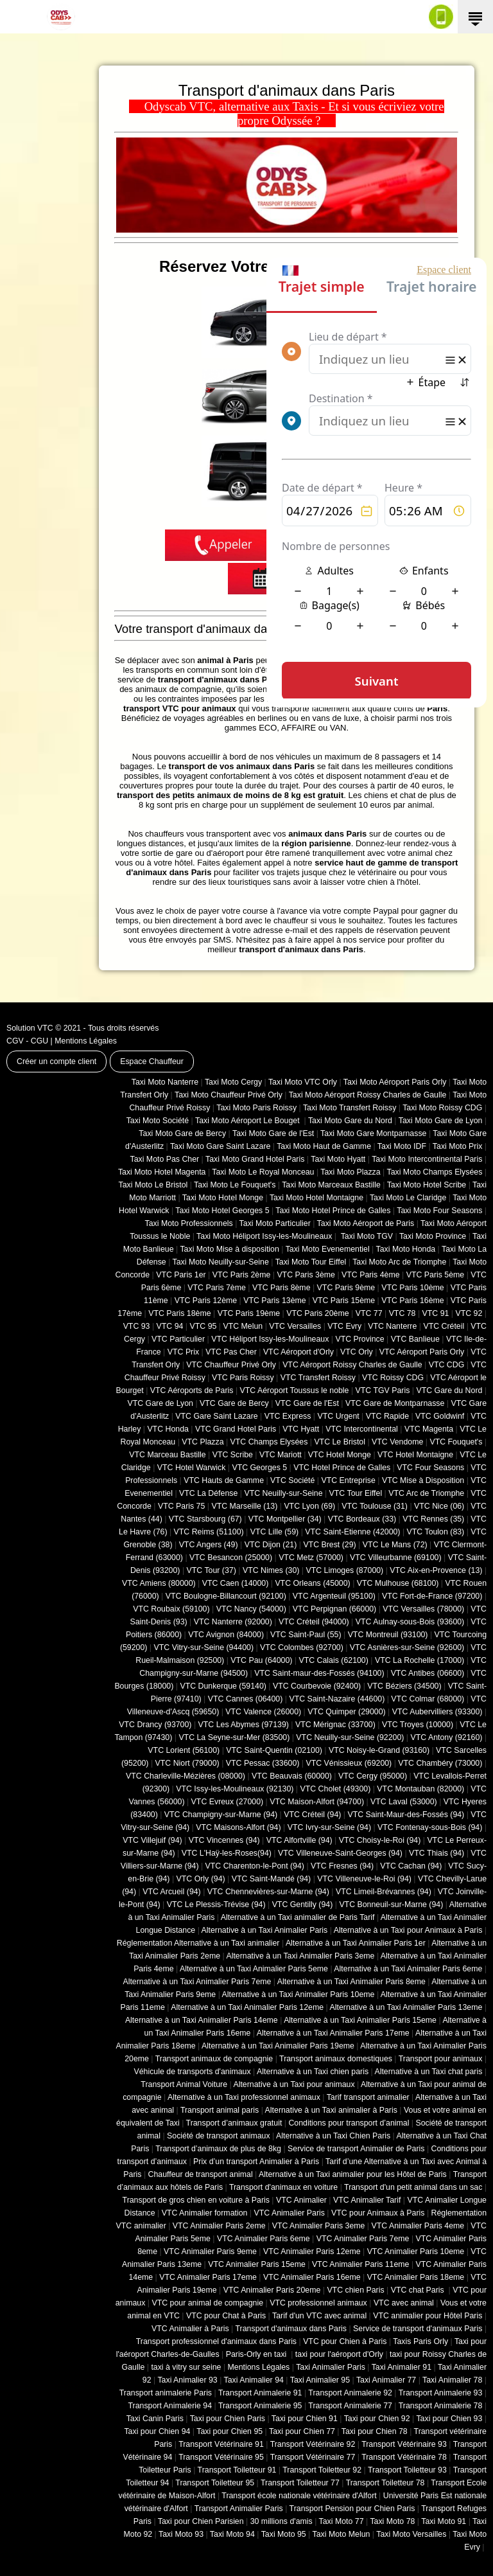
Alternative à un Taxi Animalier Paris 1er (356, 1943)
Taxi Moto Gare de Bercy (182, 1133)
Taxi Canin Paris (155, 2418)
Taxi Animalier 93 (187, 2380)
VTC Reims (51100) (209, 1531)
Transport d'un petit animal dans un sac (413, 2187)
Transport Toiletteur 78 (385, 2482)
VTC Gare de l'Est (307, 1403)
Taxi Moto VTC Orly (302, 1082)
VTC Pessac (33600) (263, 1763)
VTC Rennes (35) (433, 1519)
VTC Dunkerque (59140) (223, 1686)
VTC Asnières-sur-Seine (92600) (407, 1647)
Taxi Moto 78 (392, 2521)
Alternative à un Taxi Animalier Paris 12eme (247, 2007)
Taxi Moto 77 (341, 2521)
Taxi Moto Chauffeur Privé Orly (228, 1094)
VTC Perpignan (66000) (334, 1608)
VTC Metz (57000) (311, 1557)
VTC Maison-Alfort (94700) (317, 1801)
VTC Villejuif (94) (152, 1840)
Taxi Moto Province (432, 1236)
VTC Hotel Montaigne (415, 1454)
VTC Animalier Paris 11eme (361, 2264)
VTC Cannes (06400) (245, 1698)
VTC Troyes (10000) (417, 1724)
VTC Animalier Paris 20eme (272, 2290)
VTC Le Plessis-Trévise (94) (216, 1904)
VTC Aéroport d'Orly (298, 1351)
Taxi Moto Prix (458, 1146)
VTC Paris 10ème (412, 1287)
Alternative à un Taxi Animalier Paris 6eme (408, 1968)
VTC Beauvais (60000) (292, 1776)
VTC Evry (344, 1326)
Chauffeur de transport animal (200, 2174)
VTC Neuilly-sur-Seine (283, 1493)
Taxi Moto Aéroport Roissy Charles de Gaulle (368, 1094)
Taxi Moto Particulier (275, 1223)
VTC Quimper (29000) (346, 1711)
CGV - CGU (27, 1040)
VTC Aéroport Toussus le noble (294, 1390)
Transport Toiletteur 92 (321, 2469)
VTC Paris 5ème (435, 1274)
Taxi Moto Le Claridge (408, 1197)
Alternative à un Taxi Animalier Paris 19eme (278, 2045)
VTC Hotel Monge (339, 1454)
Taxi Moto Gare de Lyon (441, 1120)
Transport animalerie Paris (165, 2392)
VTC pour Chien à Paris (344, 2341)
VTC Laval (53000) (403, 1801)
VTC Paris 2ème (241, 1274)
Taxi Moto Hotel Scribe (427, 1184)
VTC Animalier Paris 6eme (263, 2238)
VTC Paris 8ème (281, 1287)
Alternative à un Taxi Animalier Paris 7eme (197, 1981)
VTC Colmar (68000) (427, 1698)
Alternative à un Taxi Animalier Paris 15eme (360, 2020)
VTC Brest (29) (329, 1544)
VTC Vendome (397, 1441)
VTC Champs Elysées (269, 1441)
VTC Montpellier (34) (285, 1519)
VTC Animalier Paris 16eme (312, 2277)
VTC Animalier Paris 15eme (257, 2264)
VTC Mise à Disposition (423, 1480)
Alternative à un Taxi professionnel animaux (244, 2097)
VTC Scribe (232, 1454)
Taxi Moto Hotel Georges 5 (222, 1210)
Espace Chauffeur (152, 1061)
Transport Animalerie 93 (441, 2392)
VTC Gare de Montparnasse (394, 1403)
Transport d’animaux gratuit (234, 2123)
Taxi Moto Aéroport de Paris (366, 1223)
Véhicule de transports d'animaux (192, 2071)
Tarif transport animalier (368, 2097)
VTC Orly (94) (201, 1878)
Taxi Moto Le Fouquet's (234, 1184)
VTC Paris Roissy (243, 1377)
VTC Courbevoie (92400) (317, 1686)
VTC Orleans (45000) (312, 1583)
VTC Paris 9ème (346, 1287)
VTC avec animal (404, 2302)
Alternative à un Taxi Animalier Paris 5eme (254, 1968)
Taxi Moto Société (157, 1120)
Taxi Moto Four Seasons (439, 1210)
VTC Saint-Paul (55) (305, 1634)
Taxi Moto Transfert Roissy (349, 1107)
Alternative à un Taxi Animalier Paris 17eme (333, 2033)
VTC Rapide (387, 1416)
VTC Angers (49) (208, 1544)
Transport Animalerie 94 (170, 2405)
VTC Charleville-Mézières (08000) (185, 1776)
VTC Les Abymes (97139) (243, 1724)
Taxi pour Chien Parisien (201, 2521)
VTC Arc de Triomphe (426, 1493)
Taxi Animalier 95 (320, 2380)
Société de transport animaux (218, 2135)
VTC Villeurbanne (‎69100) (396, 1557)
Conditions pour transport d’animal (348, 2123)
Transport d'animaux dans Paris (291, 2328)
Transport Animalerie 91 (260, 2392)
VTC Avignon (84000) (226, 1634)
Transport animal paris (219, 2110)
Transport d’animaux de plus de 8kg (218, 2148)
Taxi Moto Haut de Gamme (324, 1146)
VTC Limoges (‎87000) (344, 1570)
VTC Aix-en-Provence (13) (436, 1570)
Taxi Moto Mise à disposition (229, 1249)
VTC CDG (447, 1364)
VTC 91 (435, 1313)
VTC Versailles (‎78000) (423, 1608)
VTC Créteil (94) (312, 1814)
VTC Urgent (338, 1416)
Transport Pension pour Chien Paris (352, 2508)
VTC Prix (183, 1351)
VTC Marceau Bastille (167, 1454)
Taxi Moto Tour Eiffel (311, 1261)
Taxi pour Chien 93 (449, 2418)
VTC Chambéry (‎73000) (440, 1763)
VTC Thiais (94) (436, 1853)
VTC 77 (369, 1313)
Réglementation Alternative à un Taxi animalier (198, 1943)
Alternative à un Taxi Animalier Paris (265, 1930)
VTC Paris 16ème (412, 1300)
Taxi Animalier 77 (386, 2380)
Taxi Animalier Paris (330, 2367)
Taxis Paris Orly (420, 2341)
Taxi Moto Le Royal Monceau (263, 1172)
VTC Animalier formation (205, 2212)
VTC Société (292, 1480)
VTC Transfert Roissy (318, 1377)
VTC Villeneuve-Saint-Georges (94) (340, 1853)
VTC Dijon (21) (271, 1544)
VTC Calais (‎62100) (333, 1660)
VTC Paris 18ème (179, 1313)
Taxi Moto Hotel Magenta (162, 1172)
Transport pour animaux (441, 2058)
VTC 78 (402, 1313)
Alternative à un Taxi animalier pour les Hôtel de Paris (353, 2174)
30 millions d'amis (281, 2521)
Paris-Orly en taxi (257, 2354)
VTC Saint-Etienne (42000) (352, 1531)
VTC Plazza (202, 1441)
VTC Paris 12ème (206, 1300)
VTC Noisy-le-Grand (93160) (379, 1750)
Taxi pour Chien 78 (375, 2431)
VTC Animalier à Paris (190, 2328)
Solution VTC (29, 1028)
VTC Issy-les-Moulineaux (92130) (234, 1788)
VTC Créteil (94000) (314, 1621)
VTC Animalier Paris (289, 2212)
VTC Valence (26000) (263, 1711)
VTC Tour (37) (211, 1570)
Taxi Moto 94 (232, 2534)
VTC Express (287, 1416)
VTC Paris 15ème (344, 1300)
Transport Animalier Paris (239, 2508)
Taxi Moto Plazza (350, 1172)
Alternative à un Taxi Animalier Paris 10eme (298, 1994)
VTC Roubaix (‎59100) (171, 1608)
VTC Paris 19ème (249, 1313)
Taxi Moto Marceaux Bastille (331, 1184)
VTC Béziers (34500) (404, 1686)
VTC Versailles (295, 1326)
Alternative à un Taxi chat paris (428, 2071)
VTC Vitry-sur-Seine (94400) (204, 1647)
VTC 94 (170, 1326)
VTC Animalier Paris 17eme (208, 2277)
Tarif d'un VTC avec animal (319, 2315)
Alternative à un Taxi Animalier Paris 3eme (300, 1955)
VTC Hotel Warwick (191, 1467)
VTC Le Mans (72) (395, 1544)
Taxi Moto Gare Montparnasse (373, 1133)
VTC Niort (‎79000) (187, 1763)
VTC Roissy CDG (393, 1377)
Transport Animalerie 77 (350, 2405)
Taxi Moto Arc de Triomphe (399, 1261)
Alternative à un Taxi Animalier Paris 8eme (351, 1981)
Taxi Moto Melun (341, 2534)
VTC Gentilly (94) (302, 1904)
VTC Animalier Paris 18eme (416, 2277)
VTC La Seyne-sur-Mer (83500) (234, 1737)
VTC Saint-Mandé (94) (271, 1878)
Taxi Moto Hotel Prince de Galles (332, 1210)
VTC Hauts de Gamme (224, 1480)
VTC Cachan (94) (411, 1865)
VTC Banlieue (415, 1339)
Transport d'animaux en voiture (283, 2187)
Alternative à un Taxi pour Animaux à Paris (408, 1930)
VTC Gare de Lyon (160, 1403)
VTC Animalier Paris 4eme (417, 2225)
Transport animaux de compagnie (214, 2058)
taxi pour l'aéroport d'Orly (339, 2354)
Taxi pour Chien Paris (227, 2418)
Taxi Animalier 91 (401, 2367)
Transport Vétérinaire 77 (313, 2457)
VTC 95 (203, 1326)
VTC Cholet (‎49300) (335, 1788)
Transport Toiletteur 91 (237, 2469)
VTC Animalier (301, 2200)
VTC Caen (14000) (235, 1583)
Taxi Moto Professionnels (189, 1223)
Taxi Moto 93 (181, 2534)
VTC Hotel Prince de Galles (341, 1467)
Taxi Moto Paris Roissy (256, 1107)
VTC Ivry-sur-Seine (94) (329, 1827)
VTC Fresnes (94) (342, 1865)
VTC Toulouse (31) (375, 1506)
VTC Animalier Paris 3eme (318, 2225)
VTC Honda (168, 1429)
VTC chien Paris (355, 2290)
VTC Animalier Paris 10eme (416, 2251)
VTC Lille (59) (274, 1531)
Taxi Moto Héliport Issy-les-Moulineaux (264, 1236)
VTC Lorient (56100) (184, 1750)
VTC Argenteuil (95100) (334, 1596)
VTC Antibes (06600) (428, 1673)
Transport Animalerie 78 (441, 2405)
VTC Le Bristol (339, 1441)
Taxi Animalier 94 (254, 2380)
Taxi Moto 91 (443, 2521)
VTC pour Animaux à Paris (377, 2212)
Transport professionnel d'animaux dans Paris (216, 2341)
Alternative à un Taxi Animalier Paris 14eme (201, 2020)
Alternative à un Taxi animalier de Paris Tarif (298, 1917)
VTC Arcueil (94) (172, 1891)
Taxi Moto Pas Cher (164, 1159)
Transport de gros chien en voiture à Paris (196, 2200)
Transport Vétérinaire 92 (313, 2444)
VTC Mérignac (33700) (335, 1724)
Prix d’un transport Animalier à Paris (256, 2161)
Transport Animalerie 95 (260, 2405)
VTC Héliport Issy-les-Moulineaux (270, 1339)
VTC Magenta (428, 1429)
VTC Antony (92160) (447, 1737)
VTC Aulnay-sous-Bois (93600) (410, 1621)
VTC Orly (356, 1351)
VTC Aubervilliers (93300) (437, 1711)
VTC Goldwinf (439, 1416)
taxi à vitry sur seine (186, 2367)
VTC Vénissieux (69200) (349, 1763)
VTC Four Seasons (430, 1467)
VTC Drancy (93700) (155, 1724)
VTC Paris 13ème (274, 1300)
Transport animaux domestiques (335, 2058)
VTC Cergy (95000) (372, 1776)
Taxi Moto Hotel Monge (222, 1197)
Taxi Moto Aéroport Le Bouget (248, 1120)
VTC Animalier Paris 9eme (210, 2251)
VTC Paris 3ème (306, 1274)
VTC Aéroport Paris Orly (421, 1351)
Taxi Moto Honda (406, 1249)
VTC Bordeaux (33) (362, 1519)
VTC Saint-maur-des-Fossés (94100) (319, 1673)
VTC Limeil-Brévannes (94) (383, 1891)
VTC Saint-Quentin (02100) (274, 1750)
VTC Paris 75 (181, 1506)
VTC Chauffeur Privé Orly (231, 1364)
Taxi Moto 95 (283, 2534)
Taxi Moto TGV (365, 1236)
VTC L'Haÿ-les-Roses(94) (227, 1853)
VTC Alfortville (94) (299, 1840)
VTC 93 (136, 1326)
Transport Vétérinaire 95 (221, 2457)
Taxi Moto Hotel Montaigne (316, 1197)
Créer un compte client (56, 1061)
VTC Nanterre (392, 1326)
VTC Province (359, 1339)
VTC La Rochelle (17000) (419, 1660)
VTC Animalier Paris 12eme (312, 2251)
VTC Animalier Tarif (367, 2200)
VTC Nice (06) (439, 1506)
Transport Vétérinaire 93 (404, 2444)
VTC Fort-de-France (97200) (432, 1596)
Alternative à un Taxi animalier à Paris (331, 2110)
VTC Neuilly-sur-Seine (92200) (350, 1737)
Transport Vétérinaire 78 (404, 2457)
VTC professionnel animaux (318, 2302)
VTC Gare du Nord (449, 1390)
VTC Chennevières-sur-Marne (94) (268, 1891)
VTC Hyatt (300, 1429)
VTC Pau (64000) (261, 1660)
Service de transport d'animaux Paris (417, 2328)
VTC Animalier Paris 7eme (363, 2238)
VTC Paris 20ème (317, 1313)
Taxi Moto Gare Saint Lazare (220, 1146)
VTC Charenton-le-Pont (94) (254, 1865)
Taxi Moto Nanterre (165, 1082)
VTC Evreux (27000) (227, 1801)
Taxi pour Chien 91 (305, 2418)
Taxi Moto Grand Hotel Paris (254, 1159)
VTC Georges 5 (259, 1467)
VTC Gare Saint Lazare (216, 1416)
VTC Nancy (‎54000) (251, 1608)
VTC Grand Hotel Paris (235, 1429)
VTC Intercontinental (361, 1429)
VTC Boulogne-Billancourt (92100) (226, 1596)
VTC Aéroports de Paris (192, 1390)
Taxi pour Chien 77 (302, 2431)
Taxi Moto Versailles (411, 2534)
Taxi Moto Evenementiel (328, 1249)
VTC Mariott (280, 1454)
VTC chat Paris (418, 2290)
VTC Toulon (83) (436, 1531)
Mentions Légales (86, 1040)
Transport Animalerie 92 (350, 2392)
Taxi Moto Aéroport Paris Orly (395, 1082)
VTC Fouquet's (455, 1441)
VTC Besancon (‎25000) (230, 1557)
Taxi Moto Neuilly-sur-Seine (221, 1261)
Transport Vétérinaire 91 (221, 2444)
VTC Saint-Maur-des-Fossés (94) (405, 1814)
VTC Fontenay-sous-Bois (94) (429, 1827)
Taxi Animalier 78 (452, 2380)
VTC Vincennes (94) (224, 1840)
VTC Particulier (178, 1339)
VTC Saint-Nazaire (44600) (337, 1698)
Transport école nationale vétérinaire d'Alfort (298, 2495)
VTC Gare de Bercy (234, 1403)
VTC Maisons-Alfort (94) (238, 1827)
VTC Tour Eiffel (356, 1493)
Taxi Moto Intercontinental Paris (427, 1159)
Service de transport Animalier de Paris (356, 2148)
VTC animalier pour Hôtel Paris (427, 2315)
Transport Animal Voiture (184, 2084)
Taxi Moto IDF (401, 1146)
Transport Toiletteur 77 (300, 2482)
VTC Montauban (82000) (420, 1788)
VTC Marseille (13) (244, 1506)
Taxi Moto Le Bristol (153, 1184)
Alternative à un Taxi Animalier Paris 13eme (406, 2007)
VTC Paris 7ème (216, 1287)
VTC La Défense (208, 1493)
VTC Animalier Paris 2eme (219, 2225)
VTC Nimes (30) (271, 1570)
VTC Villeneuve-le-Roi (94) (364, 1878)
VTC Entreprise (348, 1480)
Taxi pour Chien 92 (377, 2418)
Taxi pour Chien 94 (157, 2431)
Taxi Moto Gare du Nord (350, 1120)
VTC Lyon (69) (309, 1506)
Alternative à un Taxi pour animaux (293, 2084)
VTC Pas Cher (231, 1351)
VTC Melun (243, 1326)
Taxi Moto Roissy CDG (442, 1107)
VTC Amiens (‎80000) (159, 1583)
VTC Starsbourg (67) (205, 1519)
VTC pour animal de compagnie (207, 2302)
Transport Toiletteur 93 (407, 2469)
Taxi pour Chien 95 (229, 2431)
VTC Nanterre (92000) (233, 1621)
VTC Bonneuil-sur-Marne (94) (391, 1904)
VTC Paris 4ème (371, 1274)
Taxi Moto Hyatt (338, 1159)
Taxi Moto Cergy (233, 1082)
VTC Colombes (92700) (301, 1647)
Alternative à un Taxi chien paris (312, 2071)
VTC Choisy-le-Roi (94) (380, 1840)
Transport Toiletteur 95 (214, 2482)
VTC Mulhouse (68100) (398, 1583)
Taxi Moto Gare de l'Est (273, 1133)
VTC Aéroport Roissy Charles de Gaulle (352, 1364)
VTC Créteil (443, 1326)
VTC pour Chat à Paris (226, 2315)
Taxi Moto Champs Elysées (434, 1172)
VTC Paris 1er (181, 1274)
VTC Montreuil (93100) (388, 1634)
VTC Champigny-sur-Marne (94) (220, 1814)
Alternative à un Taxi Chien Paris (333, 2135)
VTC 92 (469, 1313)
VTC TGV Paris (383, 1390)
